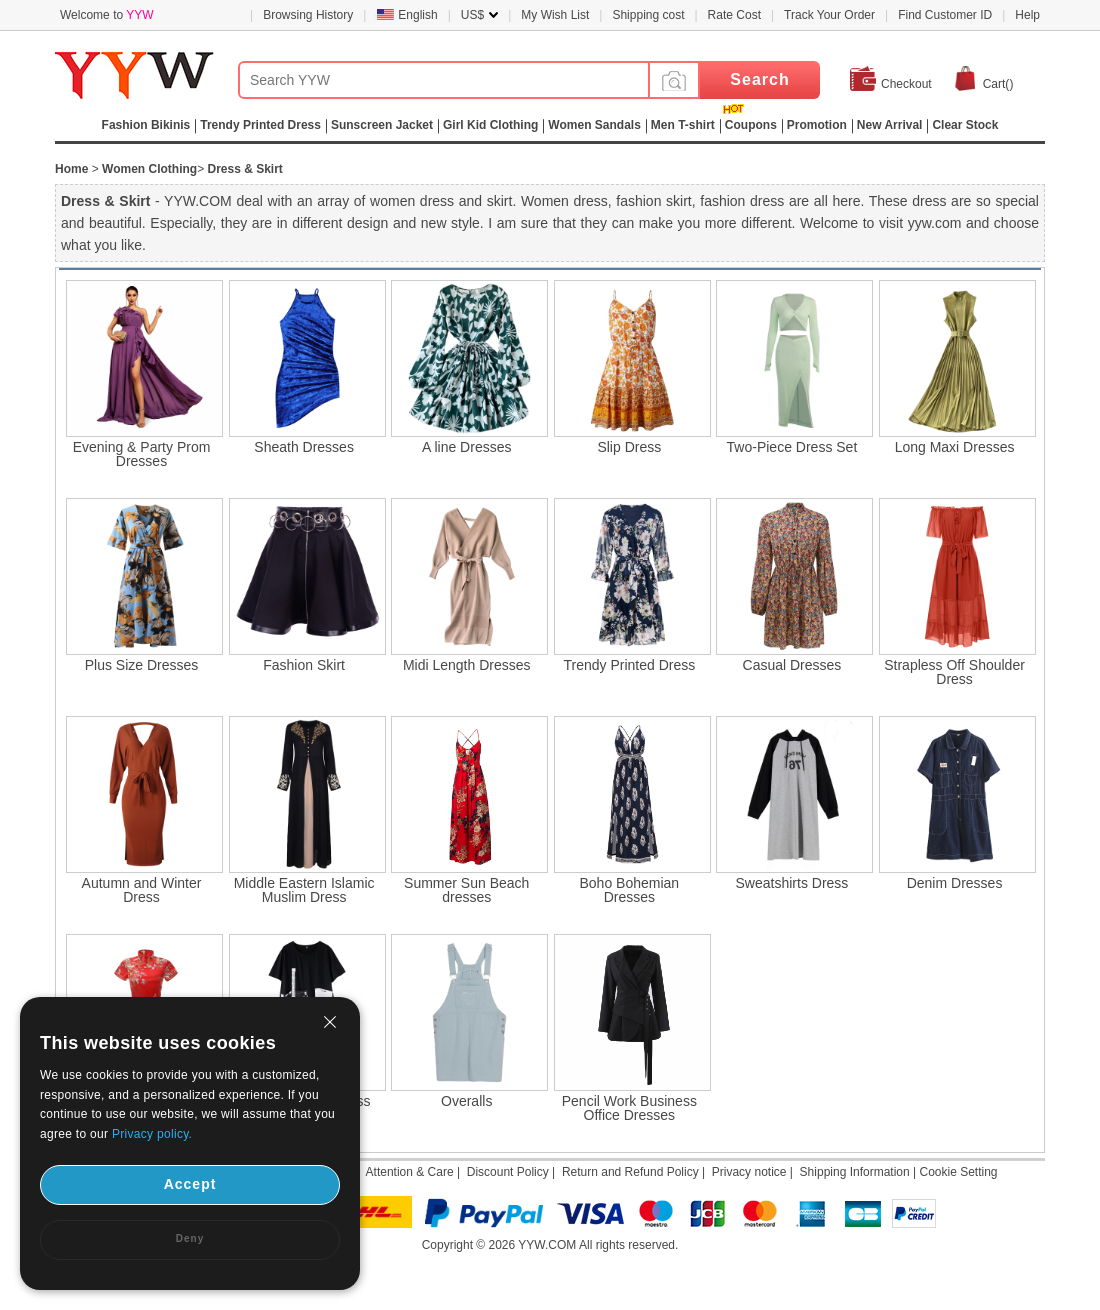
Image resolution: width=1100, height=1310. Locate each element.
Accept (190, 1184)
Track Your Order (829, 15)
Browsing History (308, 15)
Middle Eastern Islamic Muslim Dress (304, 890)
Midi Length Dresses (467, 665)
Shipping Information (855, 1172)
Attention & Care (410, 1172)
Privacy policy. (152, 1134)
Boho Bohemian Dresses (630, 890)
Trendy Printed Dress (629, 665)
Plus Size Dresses (142, 665)
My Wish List (555, 15)
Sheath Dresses (304, 447)
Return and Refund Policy (630, 1172)
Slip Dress (629, 447)
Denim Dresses (955, 883)
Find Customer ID (945, 15)
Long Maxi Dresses (955, 447)
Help (1027, 15)
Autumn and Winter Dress (142, 890)
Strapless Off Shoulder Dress (954, 672)
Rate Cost (734, 15)
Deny (190, 1238)
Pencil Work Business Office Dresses (629, 1108)
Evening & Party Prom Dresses (142, 454)
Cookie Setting (958, 1172)
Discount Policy (508, 1172)
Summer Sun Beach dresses (466, 890)
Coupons (751, 125)
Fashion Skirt (304, 665)
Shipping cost (648, 15)
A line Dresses (466, 447)
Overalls (466, 1101)
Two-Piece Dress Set (792, 447)
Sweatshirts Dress (792, 883)
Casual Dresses (792, 665)
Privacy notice (749, 1172)
